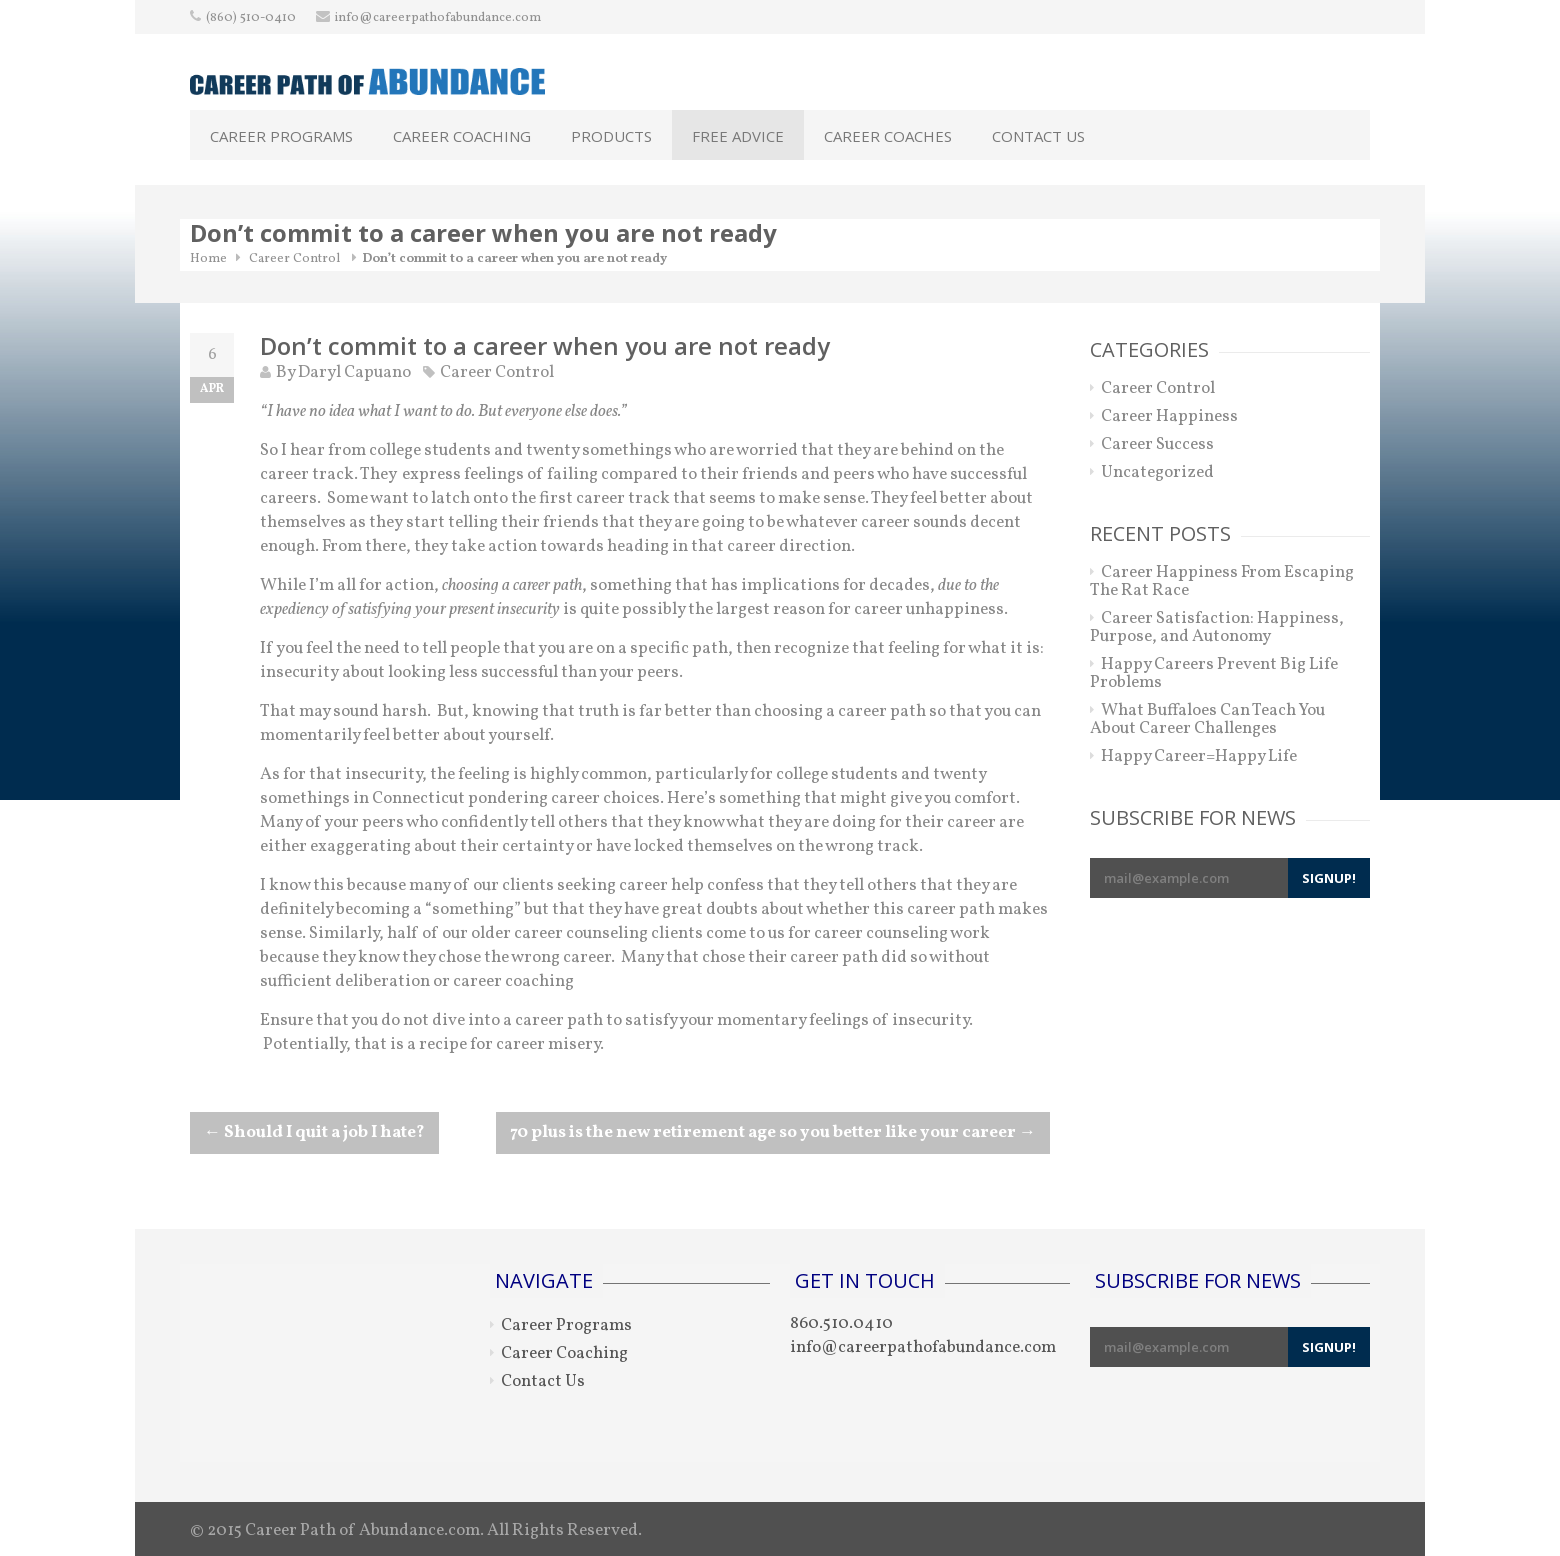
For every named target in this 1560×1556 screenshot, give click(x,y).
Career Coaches (888, 136)
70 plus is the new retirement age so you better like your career (773, 1132)
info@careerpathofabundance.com (438, 18)
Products (611, 136)
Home (208, 259)
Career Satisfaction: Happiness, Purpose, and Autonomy (1217, 627)
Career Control (294, 259)
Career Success (1157, 444)
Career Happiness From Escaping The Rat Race (1222, 581)
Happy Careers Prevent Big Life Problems (1214, 673)
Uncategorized (1157, 472)
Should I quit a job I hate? (314, 1132)
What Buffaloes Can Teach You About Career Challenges (1207, 719)
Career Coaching (462, 136)
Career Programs (281, 136)
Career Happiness (1169, 416)
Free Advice (738, 136)
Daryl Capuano (354, 372)
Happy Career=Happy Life (1199, 756)
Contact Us (1038, 136)
